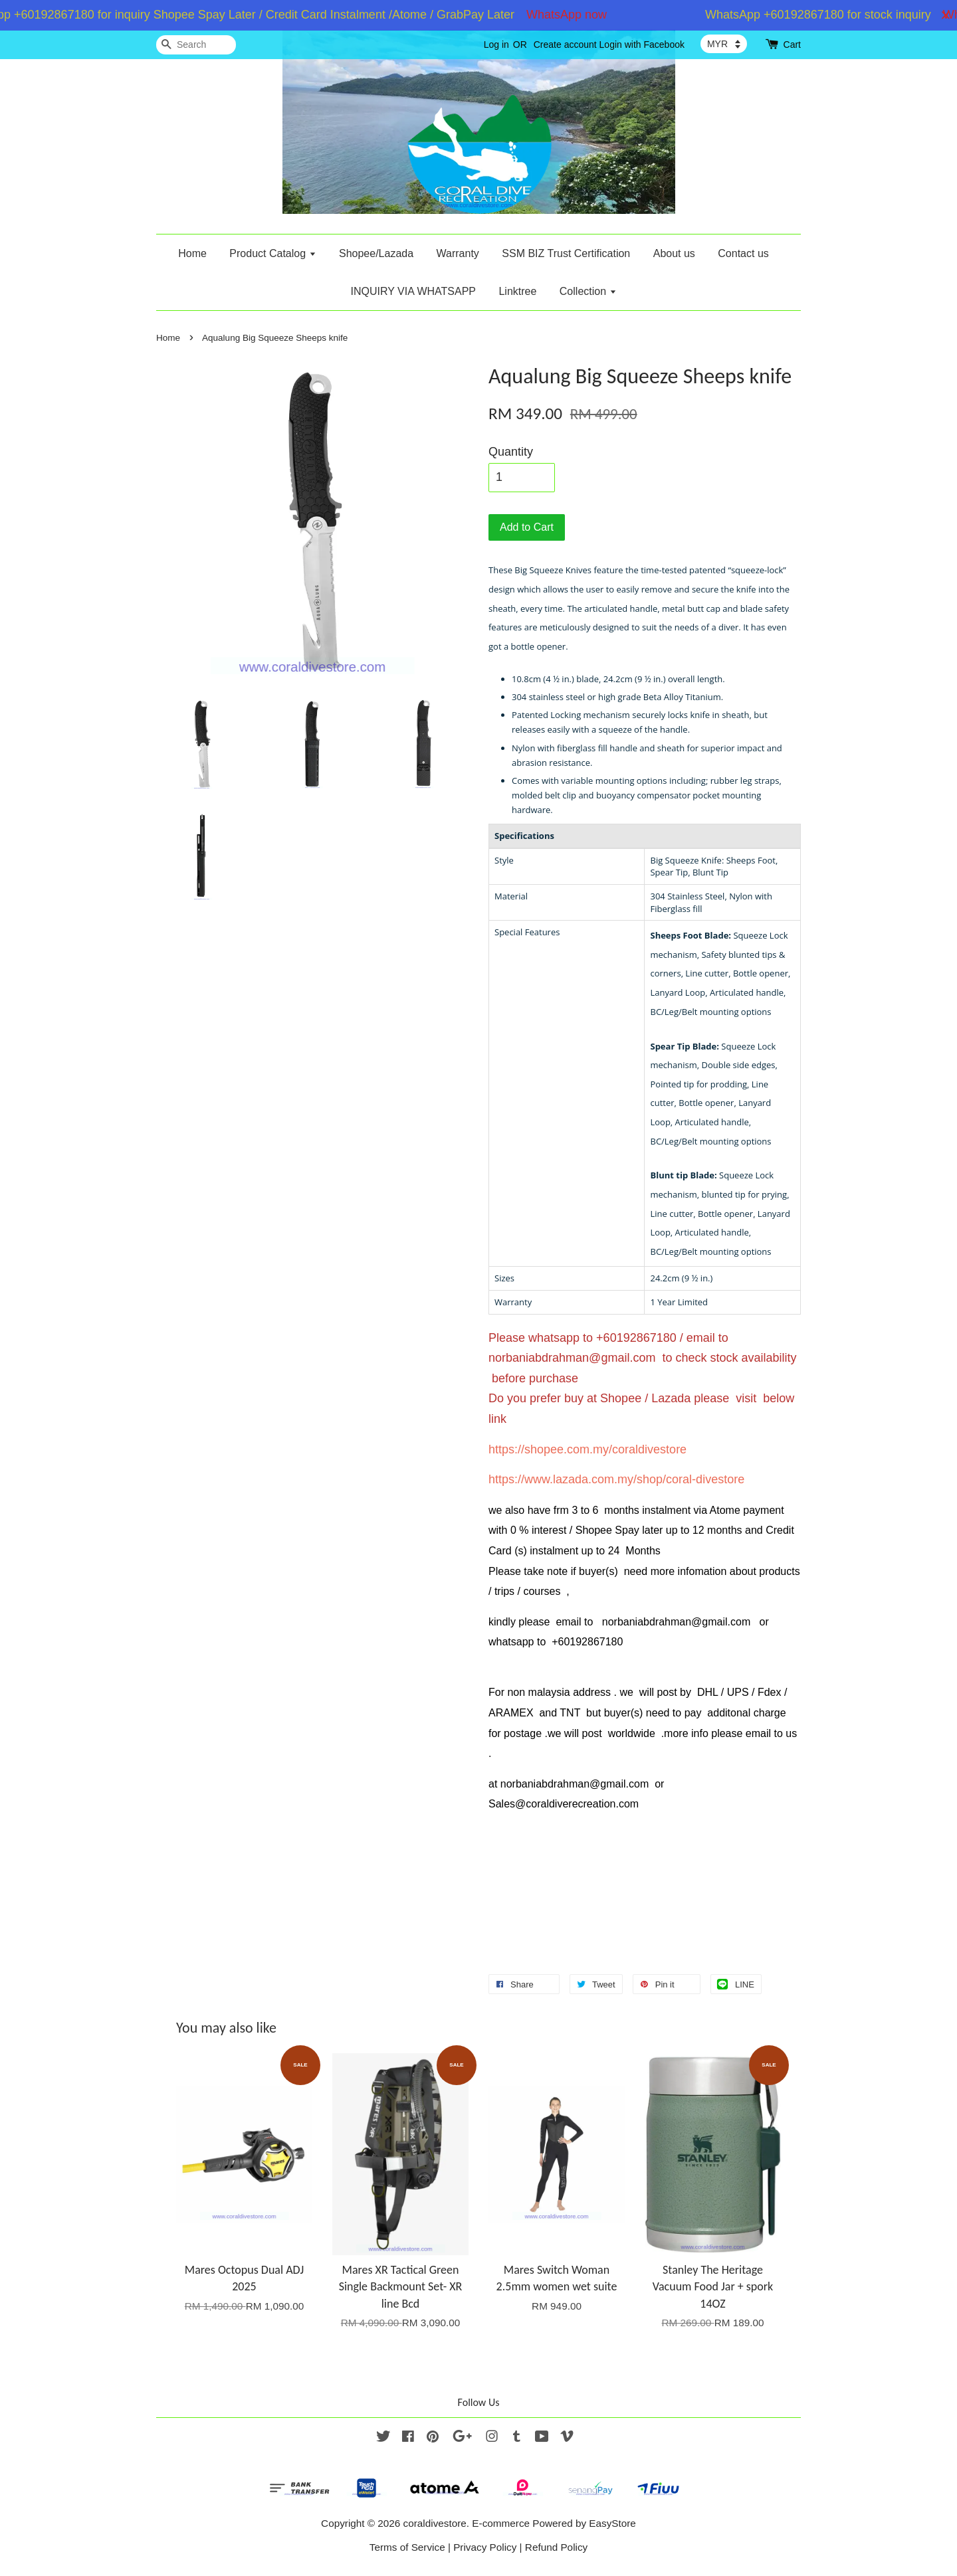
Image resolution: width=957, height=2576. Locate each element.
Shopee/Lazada (376, 253)
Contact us (743, 253)
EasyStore (612, 2523)
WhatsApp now (574, 14)
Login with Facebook (642, 44)
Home (192, 253)
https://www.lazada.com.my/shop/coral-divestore (616, 1479)
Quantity (510, 451)
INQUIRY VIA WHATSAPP (413, 291)
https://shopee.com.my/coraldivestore (587, 1449)
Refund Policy (556, 2547)
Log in (496, 44)
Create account (565, 44)
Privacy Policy (484, 2547)
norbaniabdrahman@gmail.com (571, 1357)
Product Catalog (272, 253)
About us (674, 253)
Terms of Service (407, 2547)
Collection (588, 291)
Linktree (517, 291)
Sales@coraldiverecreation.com (563, 1803)
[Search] (196, 44)
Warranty (458, 253)
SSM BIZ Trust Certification (566, 253)
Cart (792, 44)
